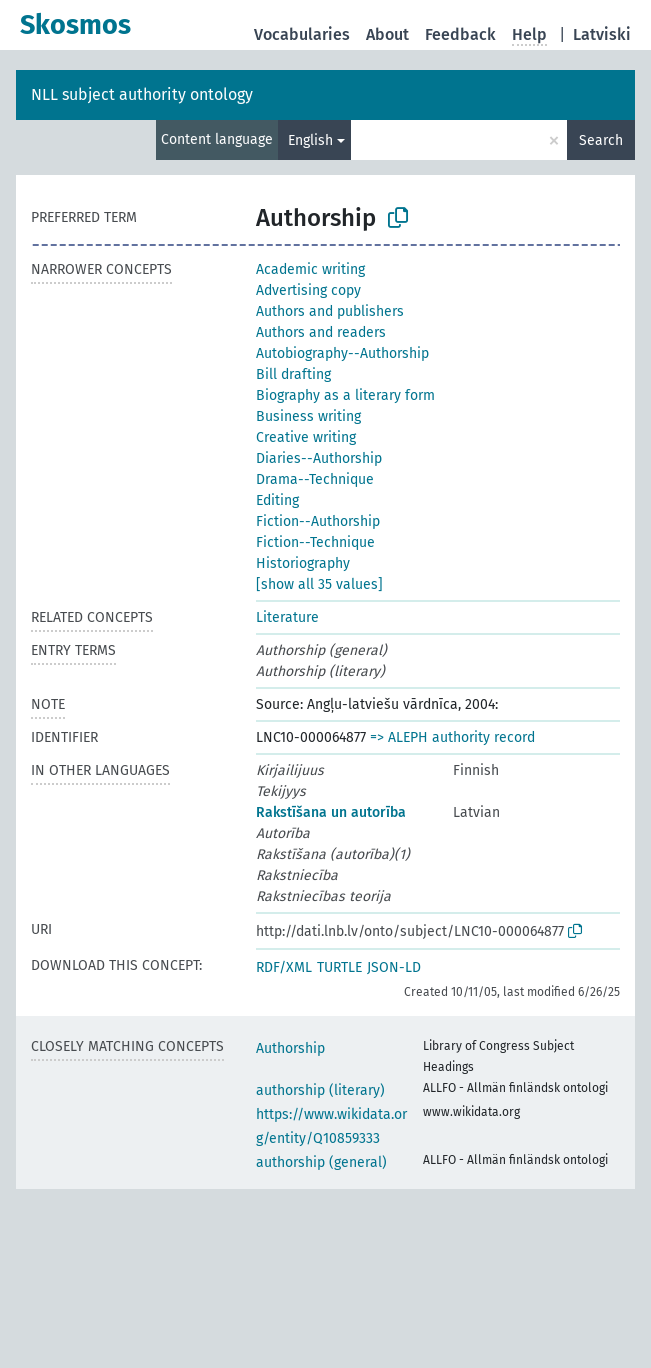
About (387, 34)
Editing (277, 500)
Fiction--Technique (315, 542)
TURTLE (339, 967)
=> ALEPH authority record (452, 737)
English (310, 140)
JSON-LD (394, 967)
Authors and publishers (330, 311)
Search (601, 140)
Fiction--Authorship (318, 521)
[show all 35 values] (319, 584)
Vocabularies (302, 34)
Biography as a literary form (345, 395)
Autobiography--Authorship (342, 353)
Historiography (303, 563)
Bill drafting (293, 374)
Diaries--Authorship (319, 458)
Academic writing (310, 269)
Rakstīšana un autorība (331, 812)
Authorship (290, 1048)
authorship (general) (321, 1162)
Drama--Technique (315, 479)
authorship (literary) (320, 1090)
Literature (287, 617)
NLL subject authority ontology (142, 94)
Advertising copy (308, 290)
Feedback (460, 34)
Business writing (308, 416)
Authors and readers (321, 332)
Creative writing (306, 437)
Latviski (602, 34)
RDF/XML (284, 967)
